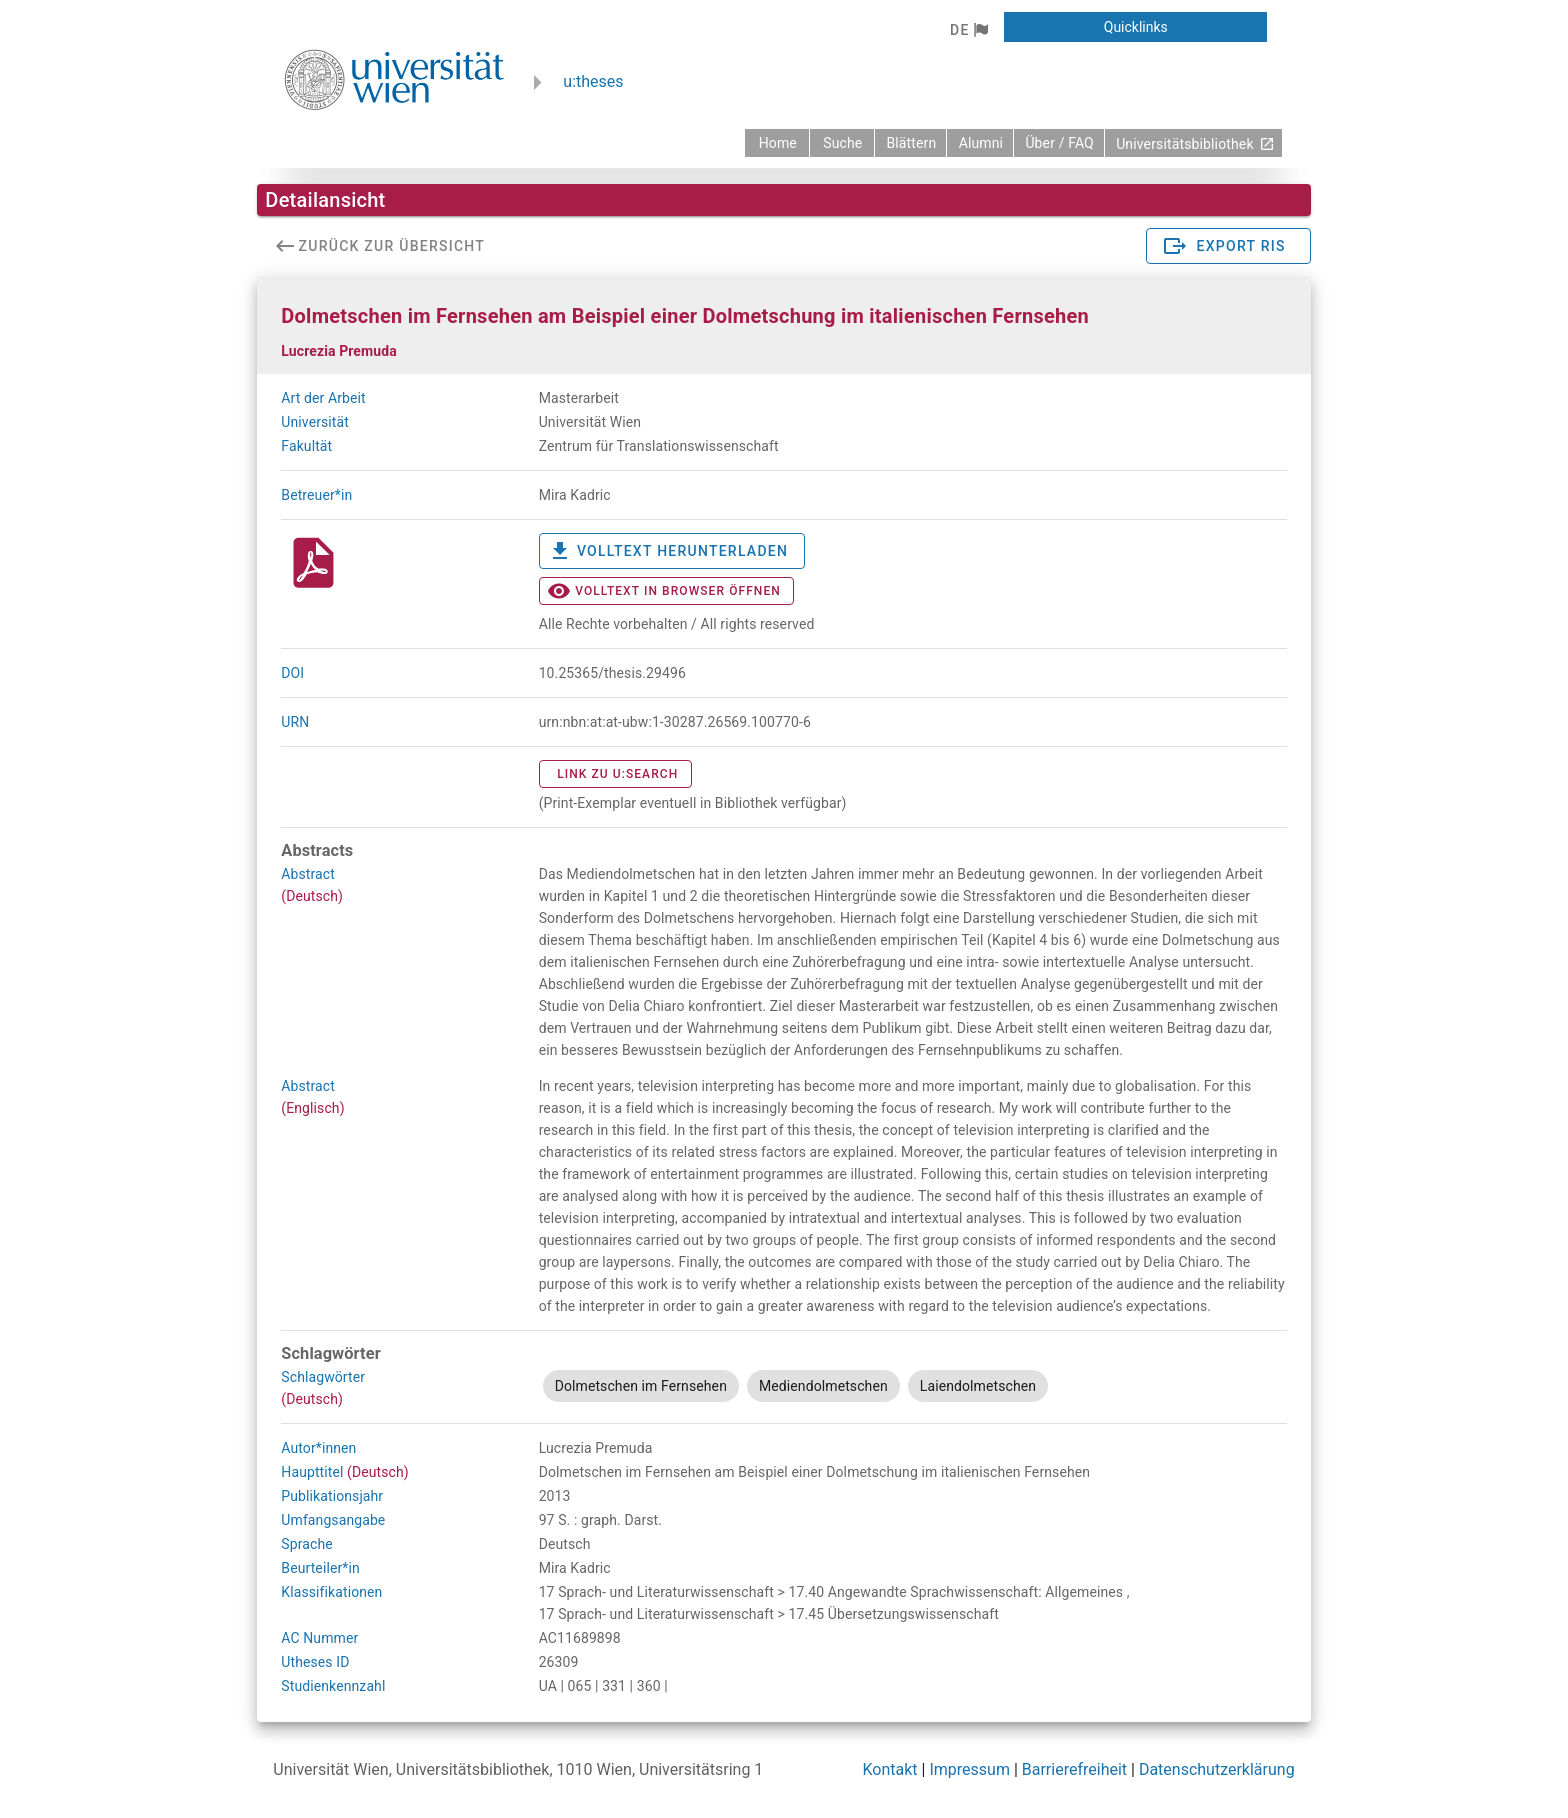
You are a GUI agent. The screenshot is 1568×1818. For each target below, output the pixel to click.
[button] (968, 30)
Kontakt (890, 1769)
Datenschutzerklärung (1217, 1769)
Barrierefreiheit (1074, 1769)
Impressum (969, 1769)
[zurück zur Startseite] (777, 143)
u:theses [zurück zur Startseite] (593, 81)
